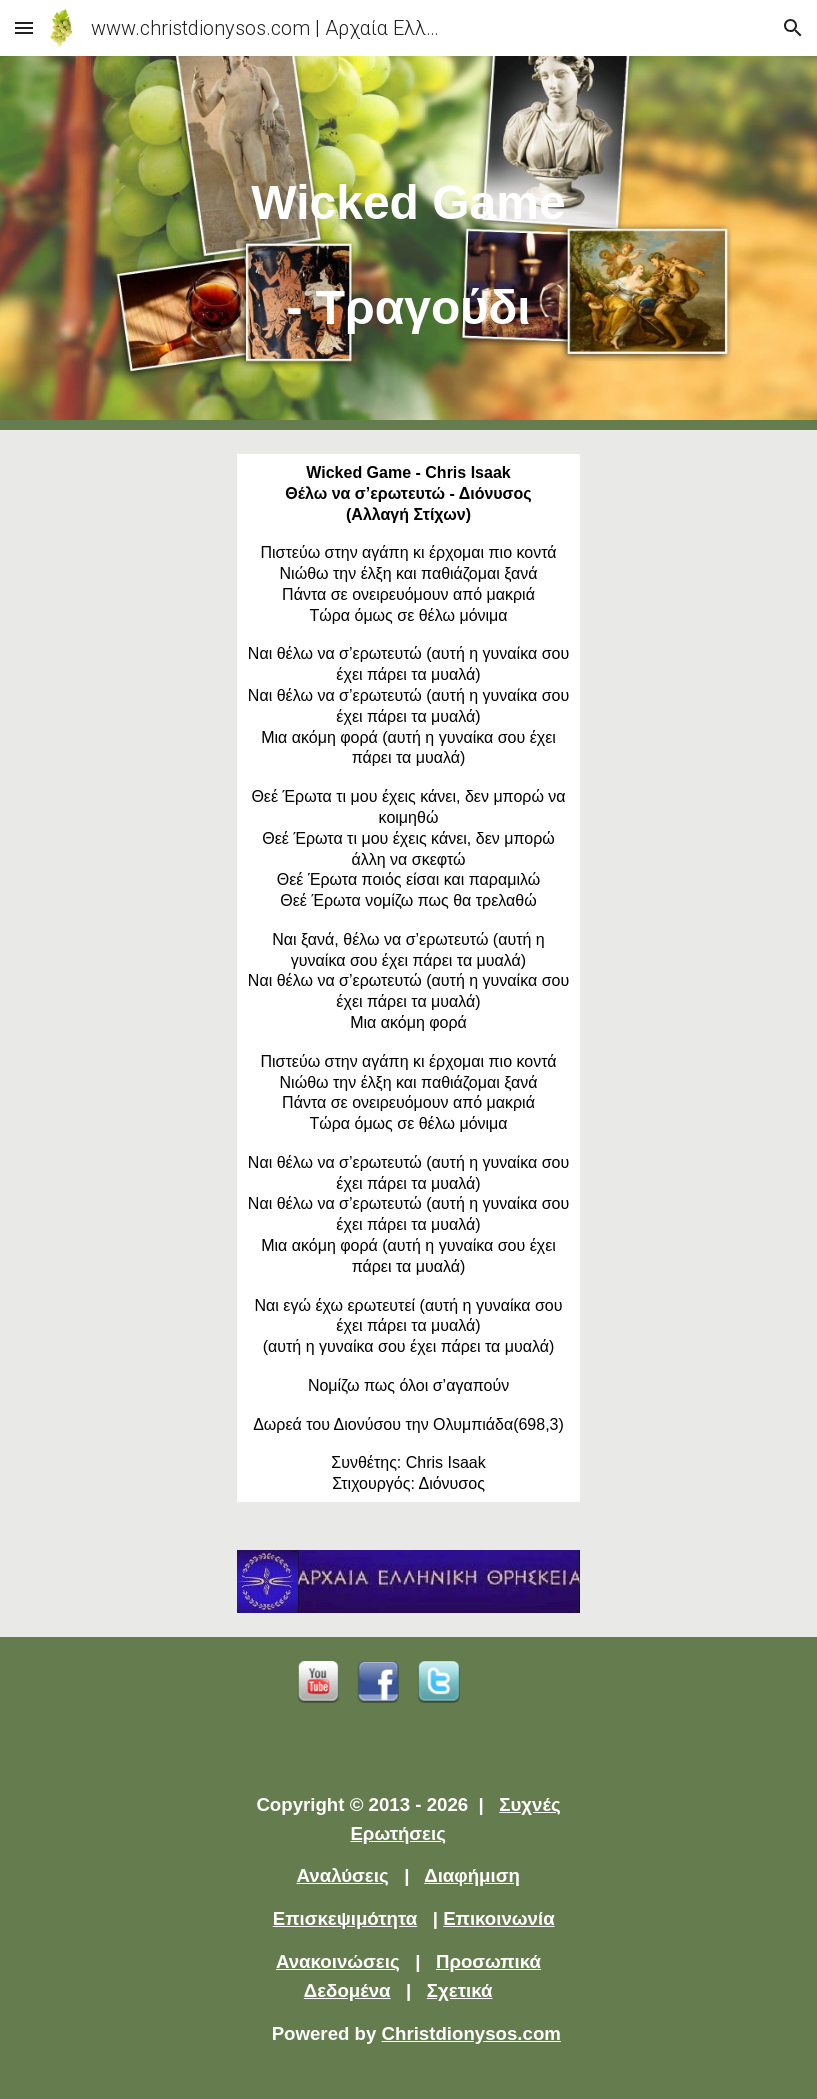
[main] (408, 243)
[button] (24, 27)
